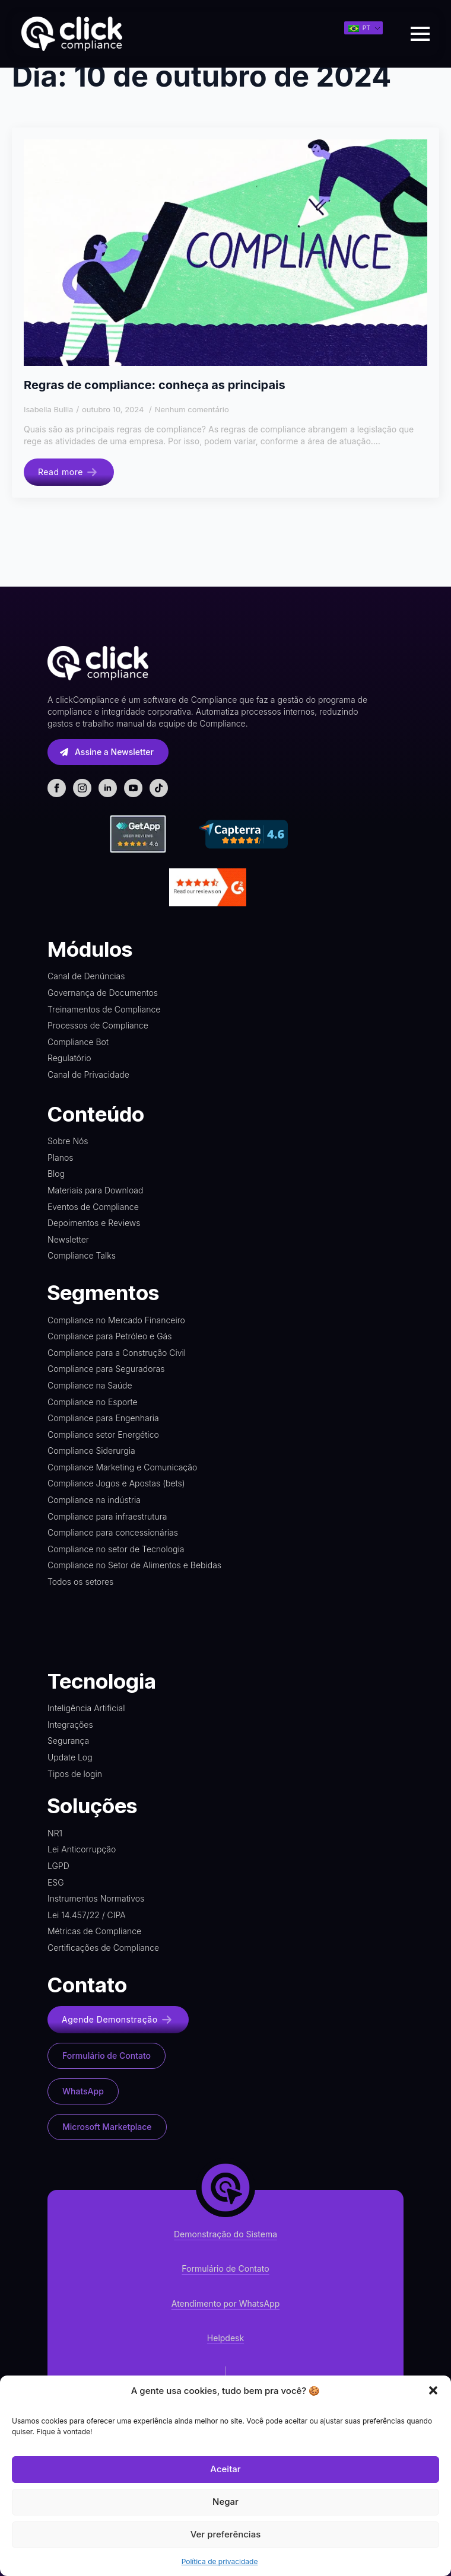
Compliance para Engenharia (103, 1418)
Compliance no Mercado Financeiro (116, 1320)
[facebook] (56, 788)
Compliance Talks (81, 1255)
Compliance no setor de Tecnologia (115, 1549)
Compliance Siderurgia (91, 1450)
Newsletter (68, 1239)
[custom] (159, 788)
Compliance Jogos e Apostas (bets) (116, 1483)
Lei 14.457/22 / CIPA (86, 1915)
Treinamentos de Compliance (103, 1009)
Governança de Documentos (102, 993)
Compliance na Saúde (89, 1385)
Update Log (70, 1757)
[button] (433, 2390)
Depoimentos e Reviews (93, 1223)
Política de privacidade (220, 2561)
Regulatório (69, 1058)
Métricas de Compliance (94, 1931)
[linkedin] (108, 788)
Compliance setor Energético (103, 1434)
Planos (60, 1157)
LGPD (58, 1866)
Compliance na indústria (94, 1500)
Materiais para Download (95, 1190)
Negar (225, 2501)
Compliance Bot (78, 1042)
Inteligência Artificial (86, 1708)
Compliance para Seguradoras (105, 1369)
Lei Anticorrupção (81, 1849)
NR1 (54, 1833)
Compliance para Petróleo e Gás (109, 1336)
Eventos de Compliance (93, 1207)
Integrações (70, 1725)
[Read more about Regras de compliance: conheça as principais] (69, 472)
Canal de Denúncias (86, 976)
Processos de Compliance (97, 1025)
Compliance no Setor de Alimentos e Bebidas (134, 1565)
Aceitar (225, 2469)
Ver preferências (225, 2534)
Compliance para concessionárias (112, 1532)
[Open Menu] (420, 33)
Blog (56, 1173)
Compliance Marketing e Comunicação (122, 1467)
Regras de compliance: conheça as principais (154, 385)
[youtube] (133, 788)
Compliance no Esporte (92, 1402)
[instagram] (82, 788)
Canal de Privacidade (88, 1074)
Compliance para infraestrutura (107, 1516)
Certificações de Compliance (103, 1948)
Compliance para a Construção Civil (116, 1353)
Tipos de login (74, 1774)
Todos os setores (80, 1582)
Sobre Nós (67, 1141)
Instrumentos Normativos (95, 1898)
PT (359, 28)
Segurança (68, 1741)
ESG (55, 1882)
